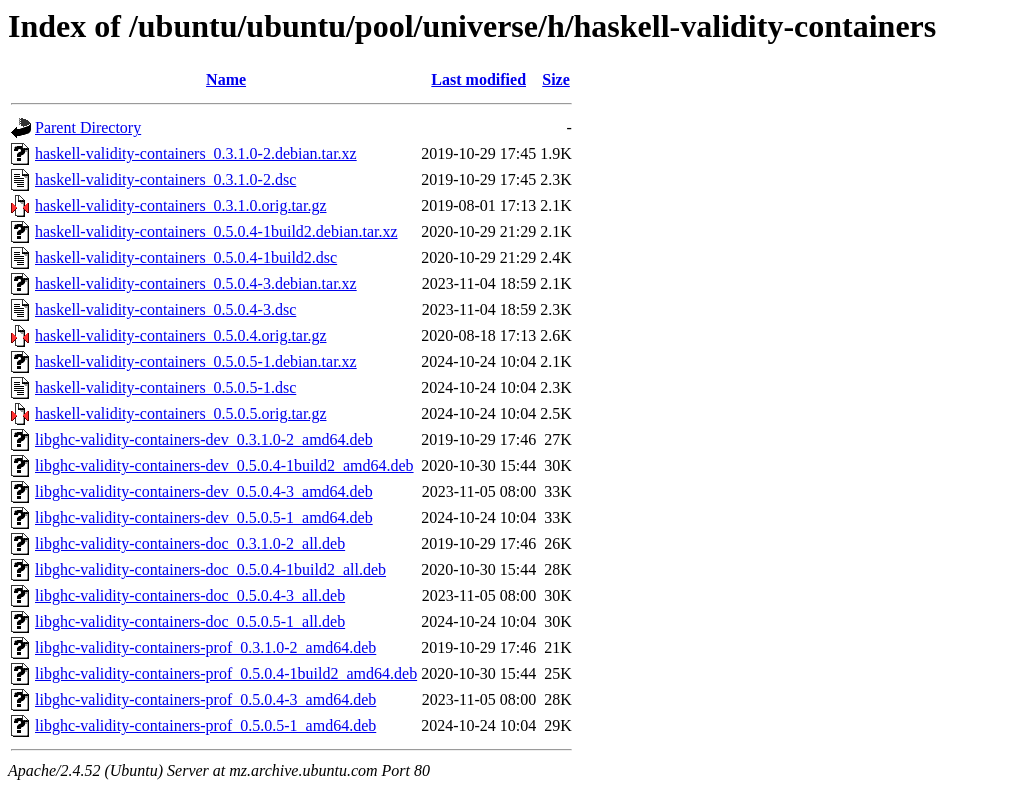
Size (556, 79)
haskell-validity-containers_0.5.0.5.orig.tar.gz (180, 413)
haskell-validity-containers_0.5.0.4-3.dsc (165, 309)
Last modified (478, 79)
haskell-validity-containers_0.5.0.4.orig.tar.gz (180, 335)
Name (226, 79)
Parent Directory (88, 127)
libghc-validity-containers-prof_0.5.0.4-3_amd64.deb (205, 699)
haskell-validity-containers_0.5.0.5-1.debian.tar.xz (196, 361)
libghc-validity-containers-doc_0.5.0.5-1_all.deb (190, 621)
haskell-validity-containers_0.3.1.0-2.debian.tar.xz (196, 153)
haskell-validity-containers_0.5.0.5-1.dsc (165, 387)
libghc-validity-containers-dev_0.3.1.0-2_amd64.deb (204, 439)
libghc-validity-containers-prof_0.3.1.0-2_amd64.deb (205, 647)
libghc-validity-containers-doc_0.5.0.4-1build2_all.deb (210, 569)
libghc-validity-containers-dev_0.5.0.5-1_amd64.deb (204, 517)
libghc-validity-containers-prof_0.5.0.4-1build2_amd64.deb (226, 673)
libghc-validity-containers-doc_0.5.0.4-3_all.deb (190, 595)
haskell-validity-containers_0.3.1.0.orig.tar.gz (180, 205)
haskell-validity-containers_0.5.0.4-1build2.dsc (186, 257)
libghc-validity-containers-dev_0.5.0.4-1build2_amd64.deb (224, 465)
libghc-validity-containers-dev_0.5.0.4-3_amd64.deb (204, 491)
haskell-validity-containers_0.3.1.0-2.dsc (165, 179)
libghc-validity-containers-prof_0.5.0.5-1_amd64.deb (205, 725)
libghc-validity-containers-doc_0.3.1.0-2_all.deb (190, 543)
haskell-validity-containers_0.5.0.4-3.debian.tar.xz (196, 283)
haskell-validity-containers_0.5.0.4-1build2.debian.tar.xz (216, 231)
